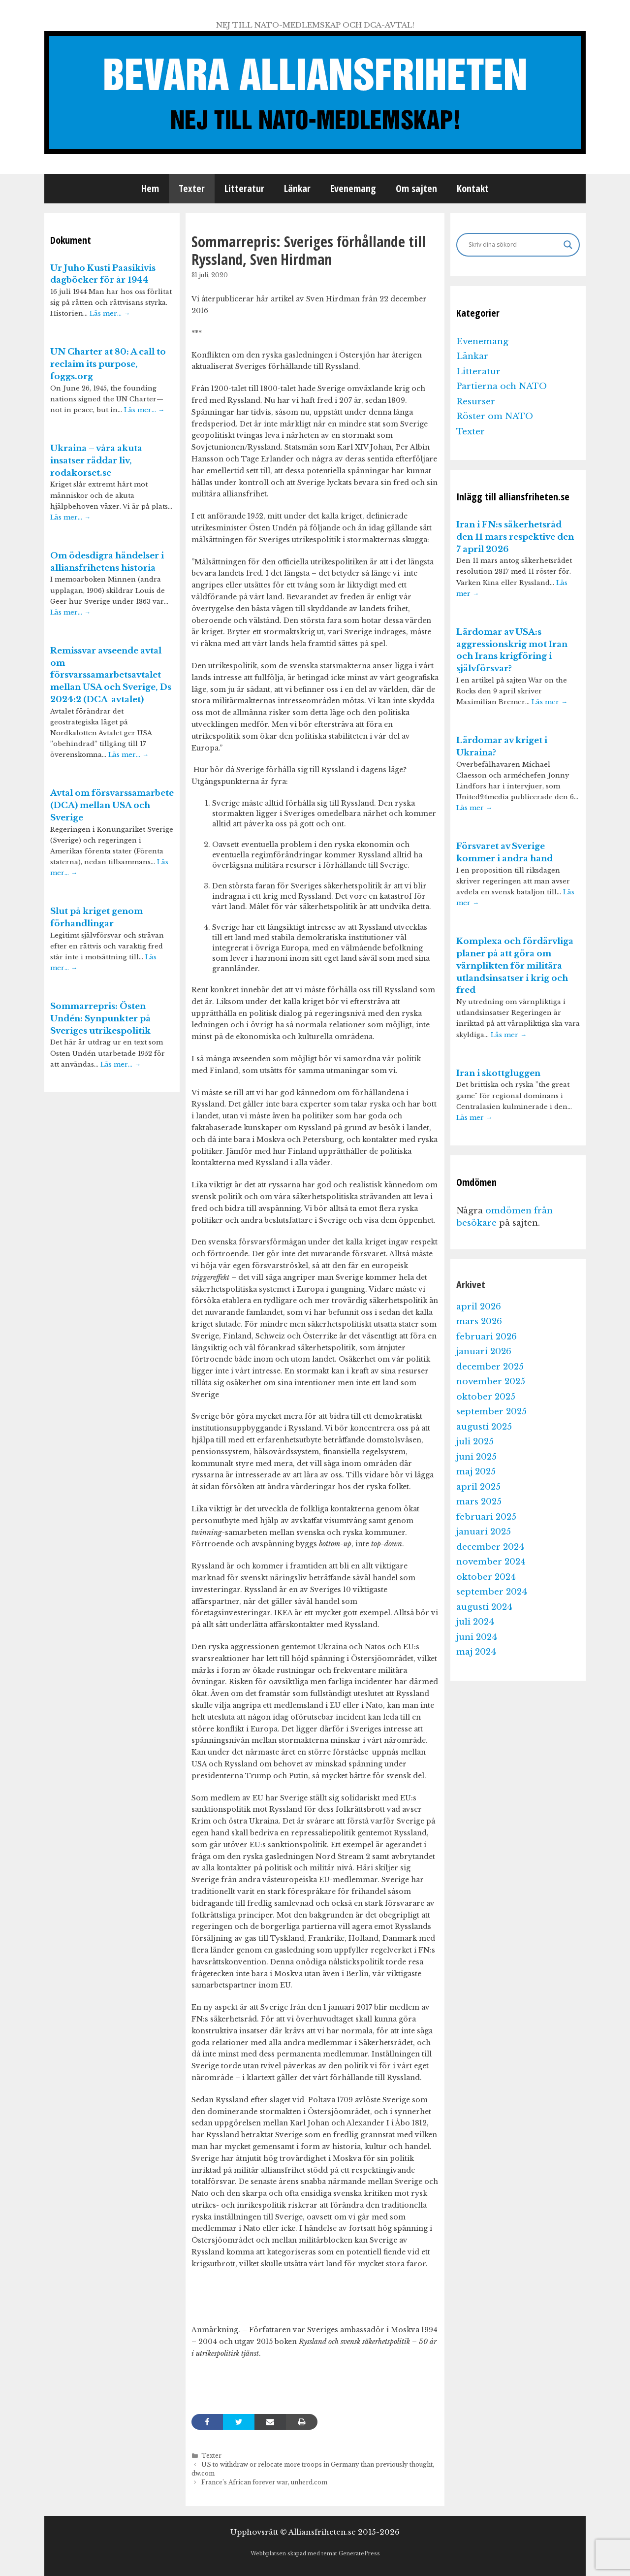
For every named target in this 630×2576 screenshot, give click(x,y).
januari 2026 (483, 1351)
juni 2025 (476, 1457)
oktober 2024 (486, 1577)
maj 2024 (476, 1652)
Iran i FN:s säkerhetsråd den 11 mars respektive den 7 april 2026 (515, 537)
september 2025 (491, 1411)
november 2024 (491, 1562)
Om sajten (416, 188)
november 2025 (490, 1381)
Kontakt (473, 188)
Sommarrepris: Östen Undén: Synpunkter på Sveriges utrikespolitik (100, 1018)
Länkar (297, 188)
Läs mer (549, 702)
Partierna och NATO (501, 386)
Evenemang (353, 188)
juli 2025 (475, 1441)
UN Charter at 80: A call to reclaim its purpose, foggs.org (108, 364)
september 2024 (491, 1592)
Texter (192, 188)
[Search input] (514, 245)
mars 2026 (479, 1321)
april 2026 (478, 1307)
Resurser (475, 401)
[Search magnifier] (568, 245)
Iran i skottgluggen (498, 1073)
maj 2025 (476, 1472)
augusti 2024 (484, 1607)
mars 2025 (479, 1502)
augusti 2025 (484, 1427)
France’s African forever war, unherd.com (264, 2482)
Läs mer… (110, 313)
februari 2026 (486, 1337)
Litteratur (244, 188)
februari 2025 (486, 1517)
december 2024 (490, 1547)
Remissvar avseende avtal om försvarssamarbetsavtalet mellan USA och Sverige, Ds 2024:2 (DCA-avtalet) (110, 675)
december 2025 (490, 1367)
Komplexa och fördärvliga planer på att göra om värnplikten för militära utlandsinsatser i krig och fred (514, 965)
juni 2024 (476, 1637)
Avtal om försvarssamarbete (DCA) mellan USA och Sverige (112, 805)
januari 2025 (483, 1532)
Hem (150, 188)
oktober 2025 (485, 1397)
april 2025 (478, 1487)
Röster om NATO (494, 416)
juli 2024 (475, 1622)
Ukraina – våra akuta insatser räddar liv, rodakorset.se (96, 460)
